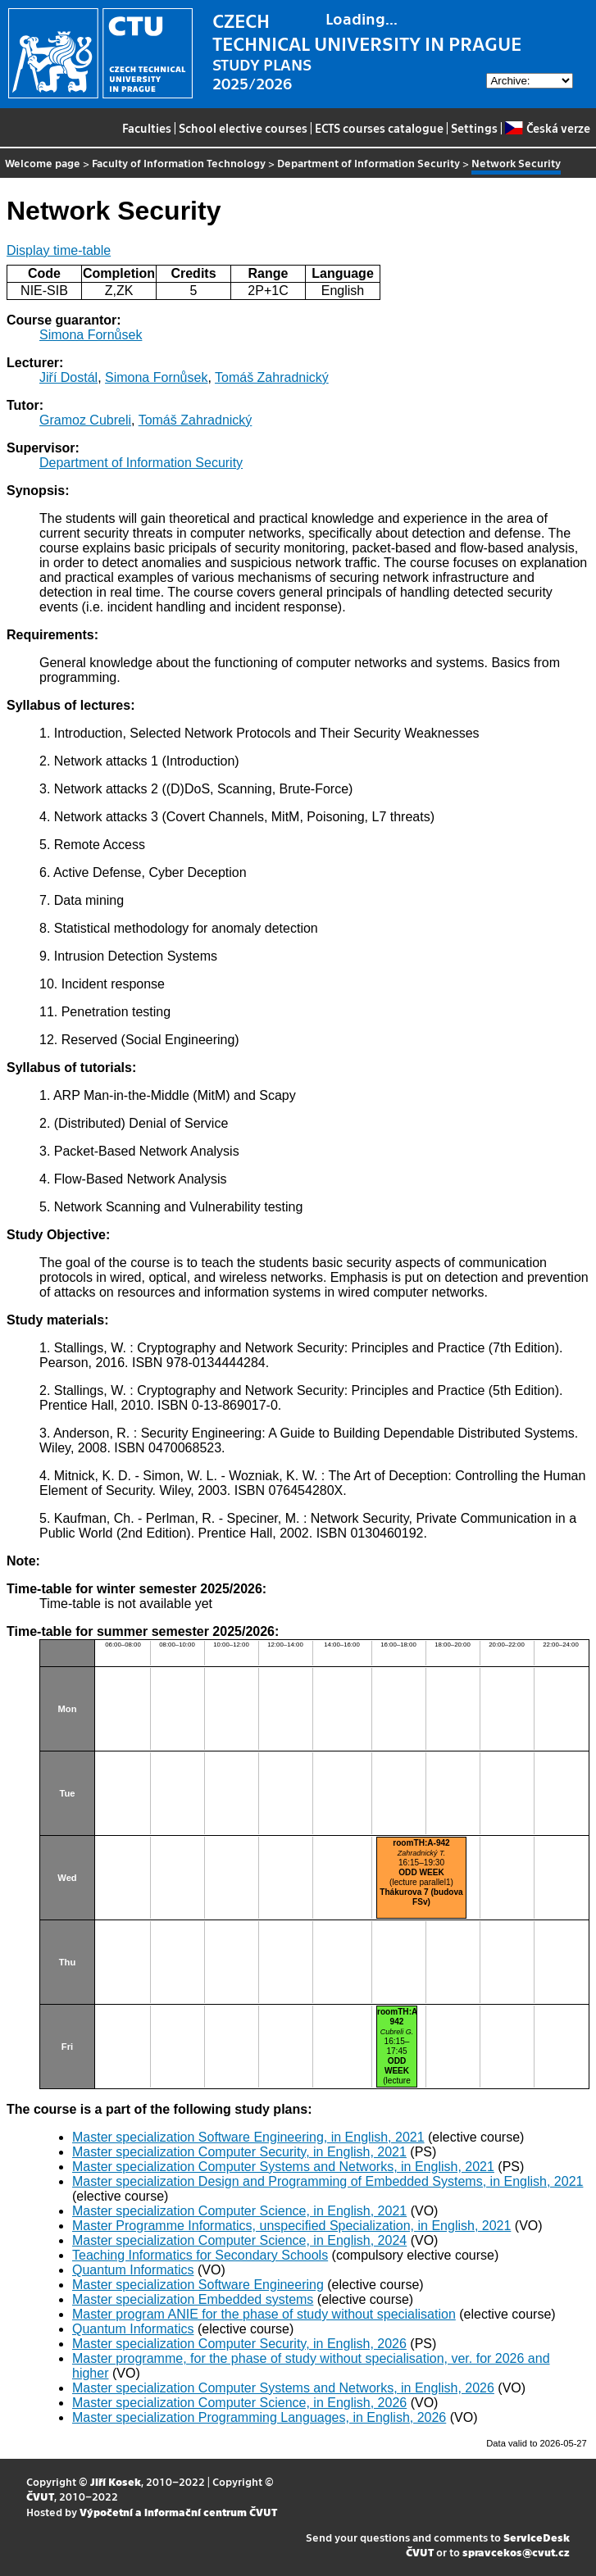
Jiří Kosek (115, 2481)
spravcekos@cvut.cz (516, 2552)
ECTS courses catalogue (379, 127)
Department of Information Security (368, 163)
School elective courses (243, 127)
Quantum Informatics (133, 2270)
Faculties (146, 127)
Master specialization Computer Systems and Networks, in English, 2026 (283, 2388)
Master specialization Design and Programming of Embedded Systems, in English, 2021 (327, 2181)
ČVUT (40, 2496)
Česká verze (547, 127)
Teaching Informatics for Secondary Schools (200, 2255)
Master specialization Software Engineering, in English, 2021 (248, 2137)
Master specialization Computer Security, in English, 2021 (239, 2152)
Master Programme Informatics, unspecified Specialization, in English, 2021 (291, 2226)
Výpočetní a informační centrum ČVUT (178, 2512)
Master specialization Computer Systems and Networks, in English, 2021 (283, 2167)
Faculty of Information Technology (179, 163)
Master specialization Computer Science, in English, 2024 (239, 2240)
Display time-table (59, 250)
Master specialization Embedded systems (192, 2299)
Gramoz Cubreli (85, 420)
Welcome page (42, 163)
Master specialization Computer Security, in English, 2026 (239, 2344)
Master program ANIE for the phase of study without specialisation (264, 2314)
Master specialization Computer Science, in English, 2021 (239, 2211)
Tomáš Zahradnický (272, 377)
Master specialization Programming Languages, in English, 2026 (259, 2417)
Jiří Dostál (68, 377)
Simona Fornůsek (90, 335)
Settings (474, 127)
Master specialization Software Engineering (198, 2285)
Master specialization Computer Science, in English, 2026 (239, 2403)
